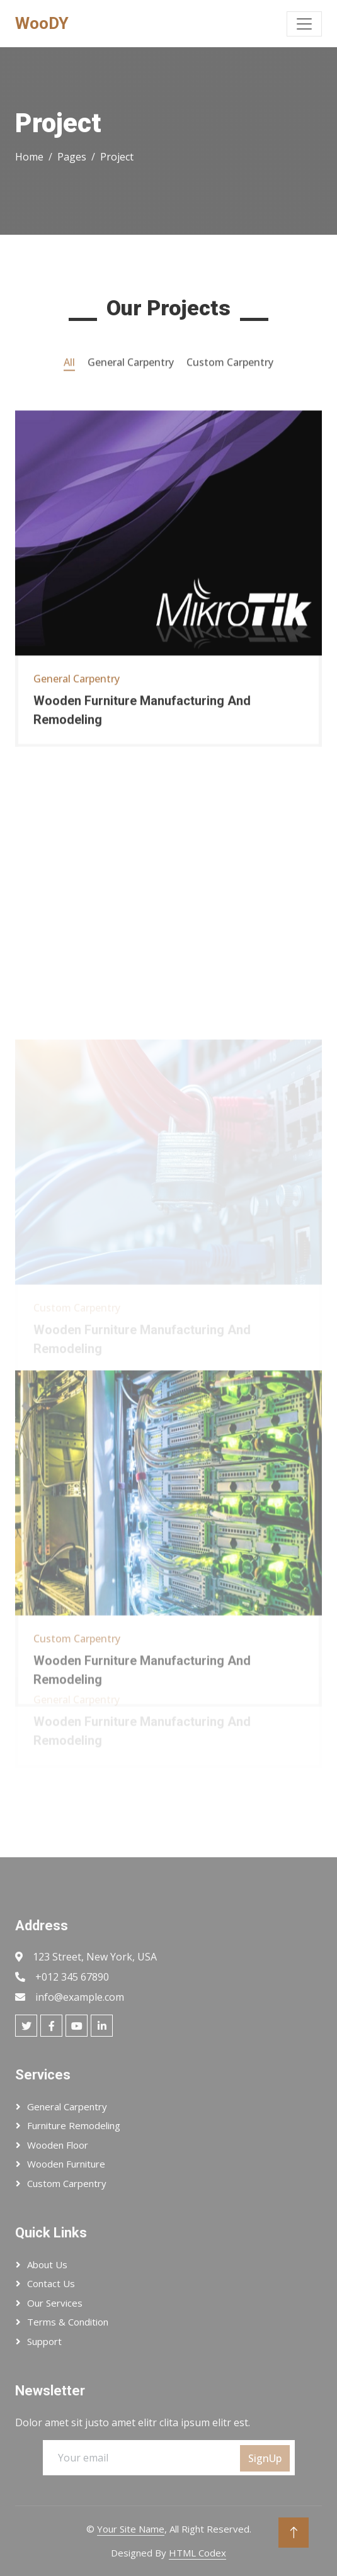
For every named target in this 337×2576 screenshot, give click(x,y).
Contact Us (51, 2283)
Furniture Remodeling (73, 2125)
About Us (47, 2264)
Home (29, 157)
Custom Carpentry (66, 2183)
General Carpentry (67, 2106)
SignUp (265, 2458)
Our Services (55, 2303)
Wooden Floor (57, 2145)
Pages (71, 157)
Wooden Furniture (66, 2163)
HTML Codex (197, 2552)
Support (44, 2341)
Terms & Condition (67, 2321)
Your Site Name (130, 2529)
